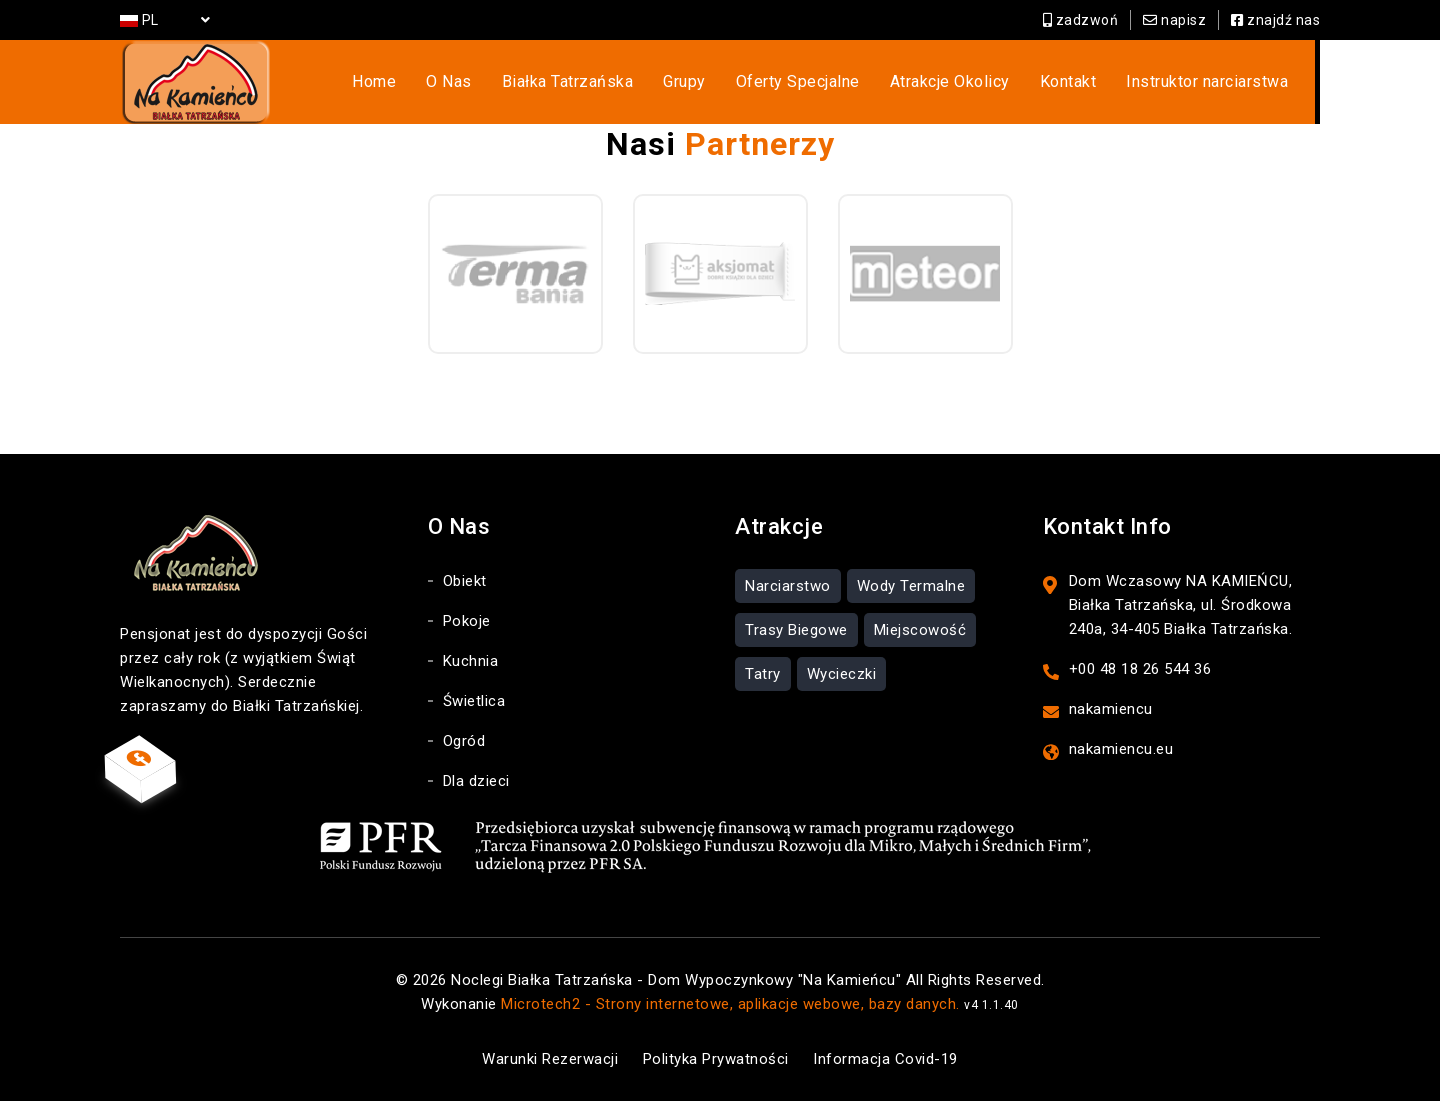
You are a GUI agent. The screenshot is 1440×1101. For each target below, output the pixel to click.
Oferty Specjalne (798, 81)
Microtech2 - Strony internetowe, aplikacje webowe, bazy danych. (730, 1004)
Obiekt (465, 581)
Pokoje (467, 621)
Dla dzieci (476, 781)
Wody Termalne (911, 586)
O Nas (449, 81)
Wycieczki (842, 674)
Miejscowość (920, 630)
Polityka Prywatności (716, 1059)
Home (374, 81)
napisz (1174, 20)
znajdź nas (1275, 20)
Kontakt (1068, 81)
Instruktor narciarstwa (1207, 81)
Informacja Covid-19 (885, 1059)
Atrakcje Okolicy (950, 81)
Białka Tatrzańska (568, 81)
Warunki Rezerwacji (550, 1059)
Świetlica (474, 701)
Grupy (684, 81)
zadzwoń (1081, 20)
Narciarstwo (788, 586)
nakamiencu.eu (1121, 749)
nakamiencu (1111, 709)
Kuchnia (471, 661)
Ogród (464, 741)
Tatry (763, 674)
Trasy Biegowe (796, 630)
